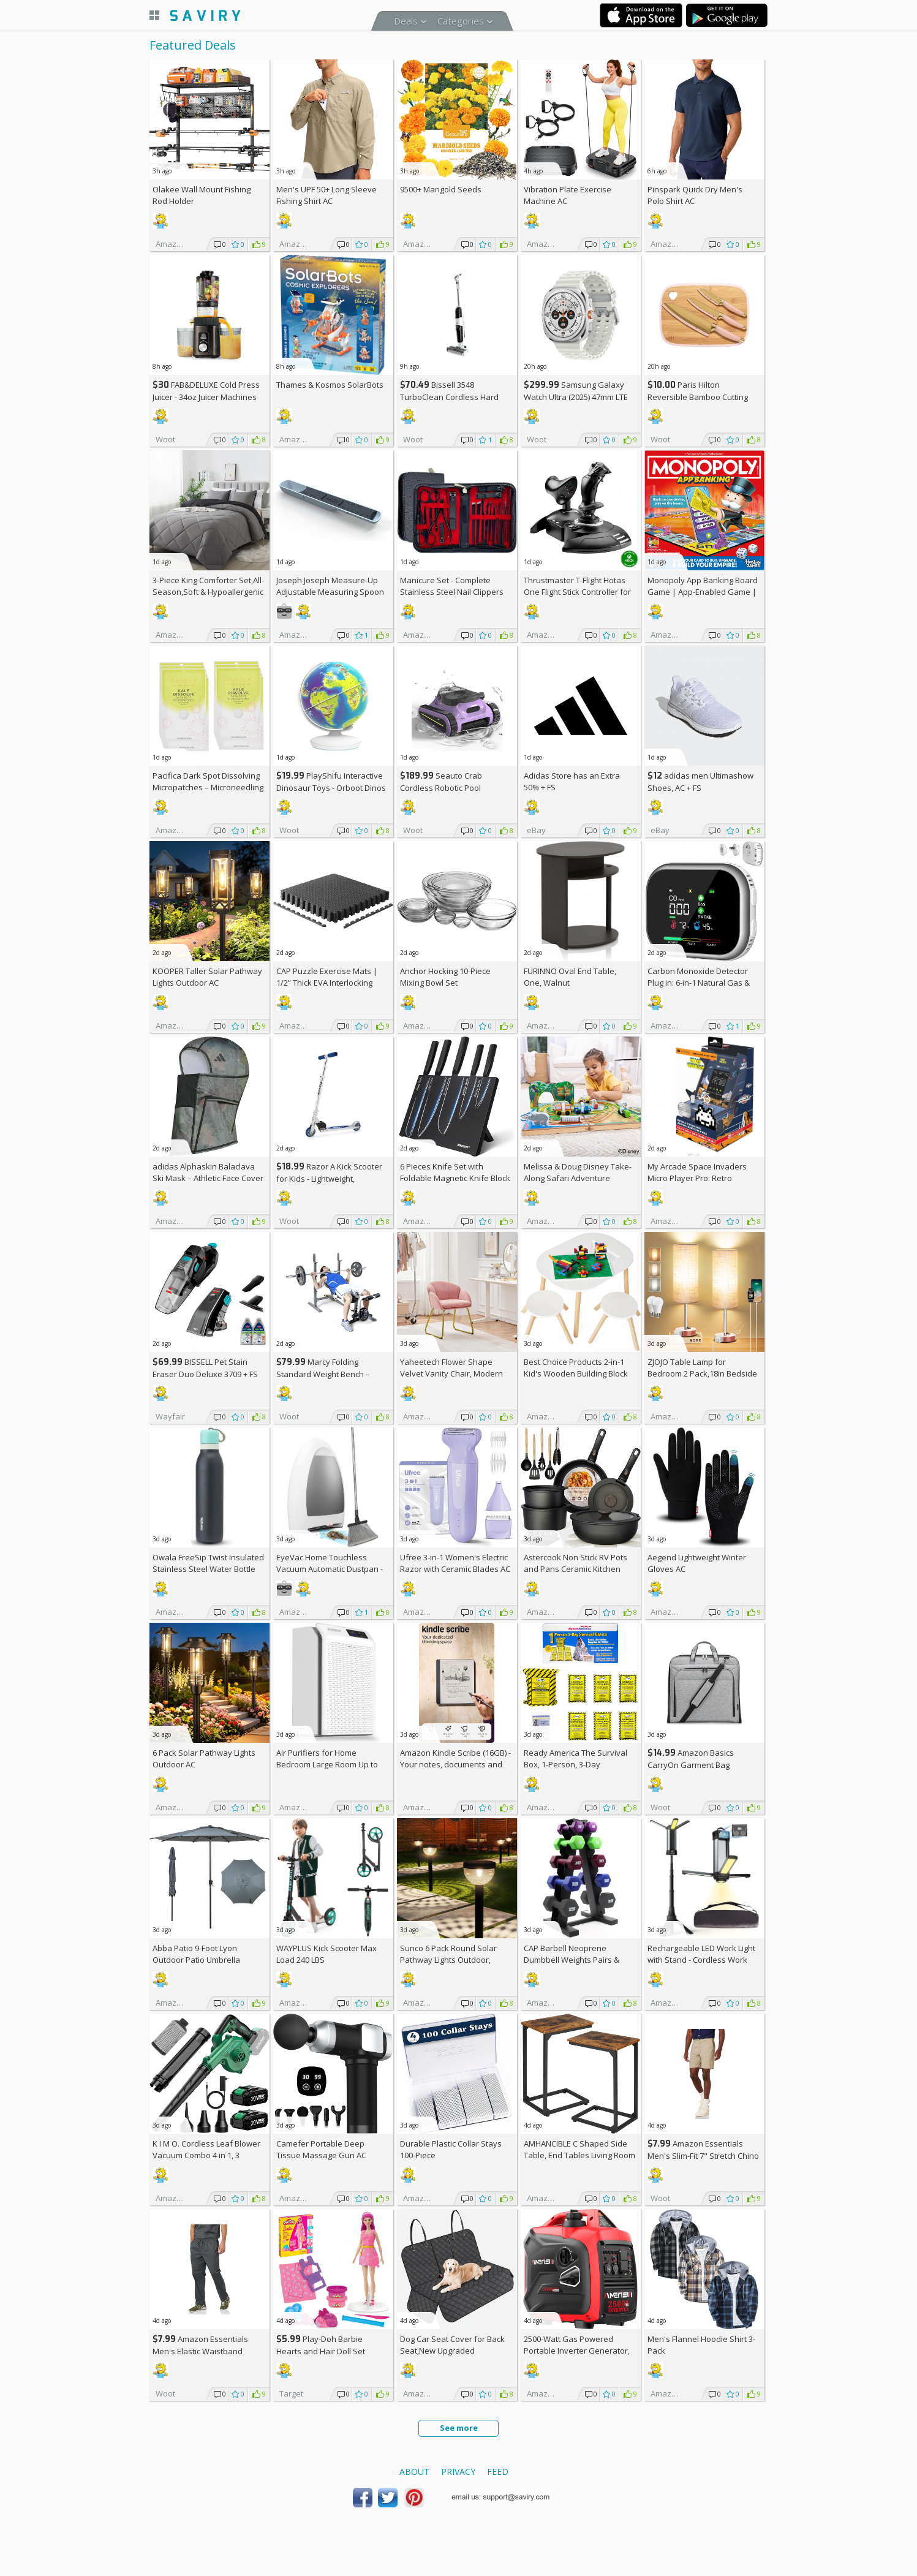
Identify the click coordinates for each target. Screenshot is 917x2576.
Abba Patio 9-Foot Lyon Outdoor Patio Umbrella (196, 1954)
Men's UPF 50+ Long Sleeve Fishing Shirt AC (326, 195)
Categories (460, 21)
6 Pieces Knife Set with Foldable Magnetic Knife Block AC (455, 1178)
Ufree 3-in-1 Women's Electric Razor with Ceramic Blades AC (455, 1563)
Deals (406, 21)
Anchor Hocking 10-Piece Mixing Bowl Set (445, 976)
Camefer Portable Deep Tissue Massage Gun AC (321, 2149)
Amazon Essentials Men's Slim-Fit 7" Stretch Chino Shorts (703, 2155)
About (414, 2471)
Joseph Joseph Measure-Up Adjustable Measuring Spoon (330, 586)
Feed (497, 2471)
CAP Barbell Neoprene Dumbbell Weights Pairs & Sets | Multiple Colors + (572, 1960)
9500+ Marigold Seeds (440, 189)
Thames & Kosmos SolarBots (329, 384)
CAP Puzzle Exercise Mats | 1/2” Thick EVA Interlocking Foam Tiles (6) (326, 982)
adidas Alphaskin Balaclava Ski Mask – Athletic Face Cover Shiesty (208, 1178)
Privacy (458, 2471)
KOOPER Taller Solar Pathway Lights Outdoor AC (207, 976)
